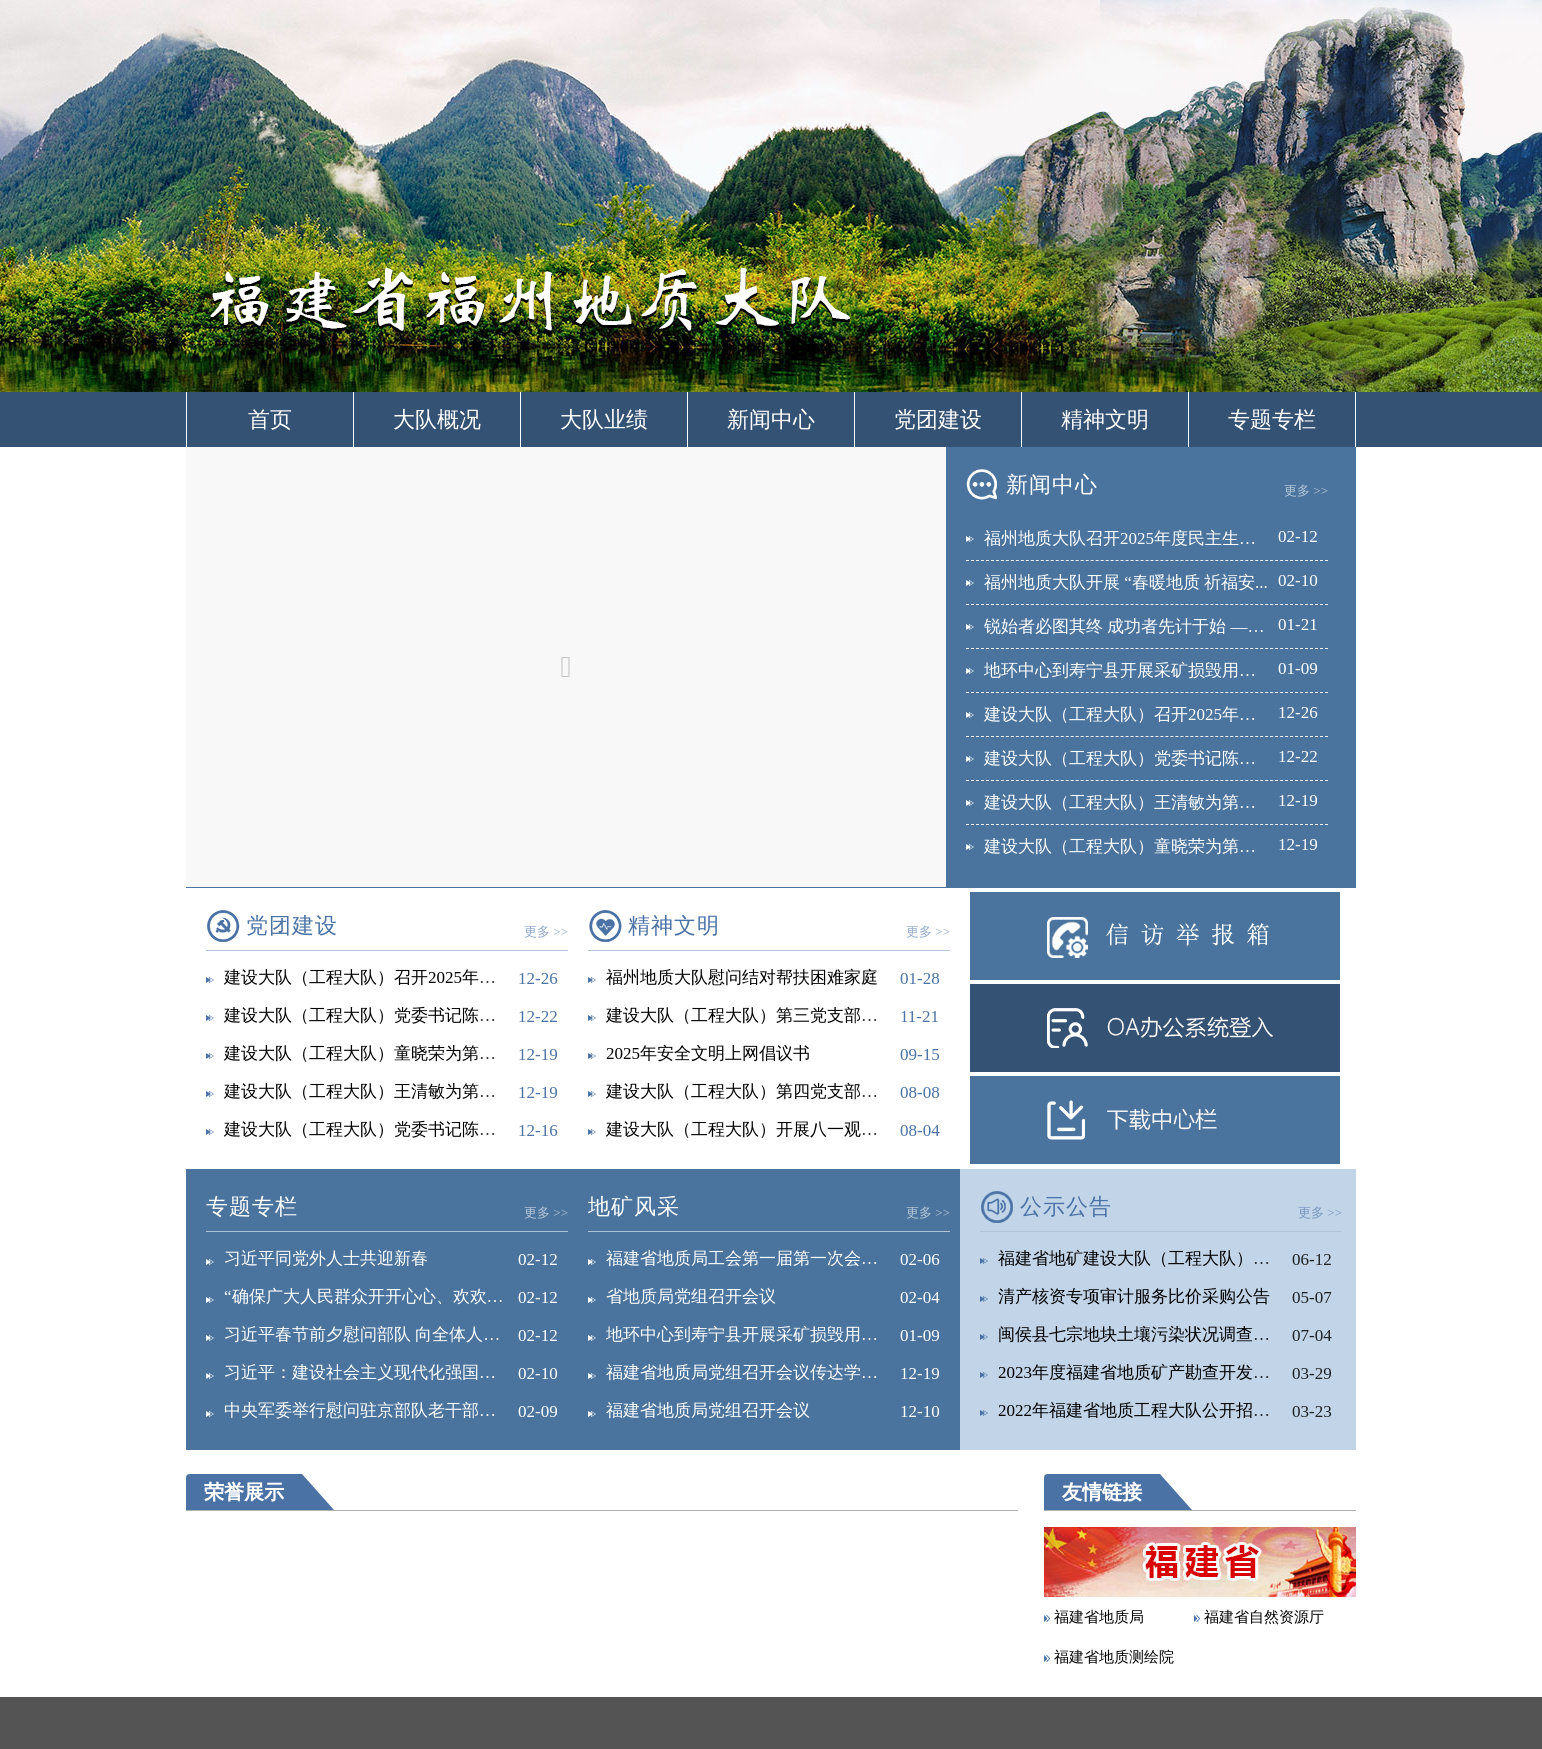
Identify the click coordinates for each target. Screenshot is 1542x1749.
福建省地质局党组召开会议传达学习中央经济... (782, 1372)
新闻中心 (771, 419)
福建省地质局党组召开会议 (708, 1410)
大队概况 (437, 419)
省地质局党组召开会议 (691, 1296)
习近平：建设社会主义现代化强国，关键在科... (400, 1372)
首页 (270, 419)
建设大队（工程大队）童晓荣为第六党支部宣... (400, 1053)
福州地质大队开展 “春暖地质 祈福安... (1126, 582)
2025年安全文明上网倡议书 (708, 1053)
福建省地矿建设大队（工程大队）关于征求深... (1174, 1258)
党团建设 (938, 419)
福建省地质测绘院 (1114, 1657)
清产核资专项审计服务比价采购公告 (1134, 1296)
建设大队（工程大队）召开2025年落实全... (383, 977)
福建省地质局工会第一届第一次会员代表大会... (782, 1258)
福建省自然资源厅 (1264, 1617)
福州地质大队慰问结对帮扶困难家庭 (742, 977)
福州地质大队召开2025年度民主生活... (1126, 538)
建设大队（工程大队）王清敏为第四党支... (1143, 802)
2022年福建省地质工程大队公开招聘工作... (1157, 1410)
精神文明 (1105, 419)
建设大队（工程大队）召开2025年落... (1126, 714)
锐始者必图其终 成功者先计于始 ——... (1130, 626)
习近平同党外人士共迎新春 (326, 1258)
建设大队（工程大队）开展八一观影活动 (759, 1129)
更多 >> (1306, 490)
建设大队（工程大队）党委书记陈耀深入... (1143, 758)
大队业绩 (604, 419)
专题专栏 (1272, 419)
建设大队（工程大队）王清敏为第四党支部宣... (400, 1091)
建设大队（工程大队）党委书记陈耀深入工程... (400, 1015)
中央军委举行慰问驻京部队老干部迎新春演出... (400, 1410)
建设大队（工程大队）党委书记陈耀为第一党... (400, 1129)
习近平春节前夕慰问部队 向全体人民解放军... (394, 1334)
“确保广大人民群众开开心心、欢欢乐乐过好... (395, 1296)
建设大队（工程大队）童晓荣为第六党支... (1143, 846)
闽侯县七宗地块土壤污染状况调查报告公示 (1159, 1334)
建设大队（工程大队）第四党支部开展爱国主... (782, 1091)
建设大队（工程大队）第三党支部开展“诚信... (777, 1015)
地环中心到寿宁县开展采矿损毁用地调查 (1137, 670)
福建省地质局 (1099, 1617)
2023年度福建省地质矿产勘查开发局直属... (1157, 1372)
